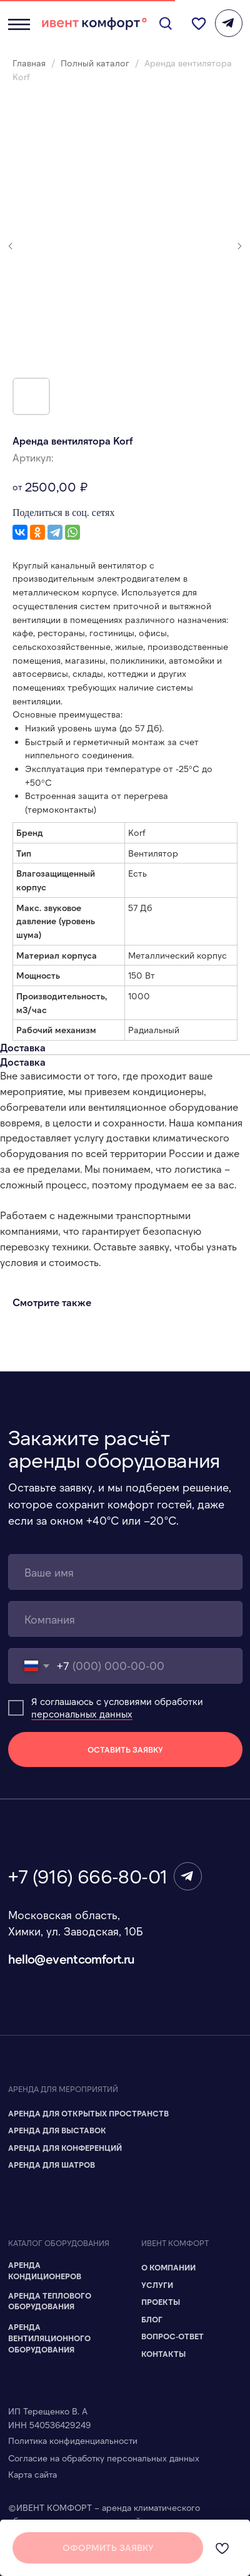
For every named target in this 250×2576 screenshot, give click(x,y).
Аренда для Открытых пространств (88, 2113)
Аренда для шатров (51, 2165)
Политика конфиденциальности (73, 2440)
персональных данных (81, 1713)
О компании (168, 2267)
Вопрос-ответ (172, 2336)
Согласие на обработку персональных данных (103, 2458)
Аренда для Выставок (57, 2130)
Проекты (160, 2302)
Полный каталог (96, 63)
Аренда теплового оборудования (49, 2301)
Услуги (157, 2285)
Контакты (163, 2354)
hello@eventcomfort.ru (71, 1958)
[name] (125, 1571)
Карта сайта (32, 2474)
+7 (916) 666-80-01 (88, 1876)
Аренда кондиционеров (44, 2270)
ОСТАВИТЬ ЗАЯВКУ (125, 1749)
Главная (29, 63)
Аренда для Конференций (65, 2148)
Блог (151, 2319)
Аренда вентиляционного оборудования (49, 2338)
